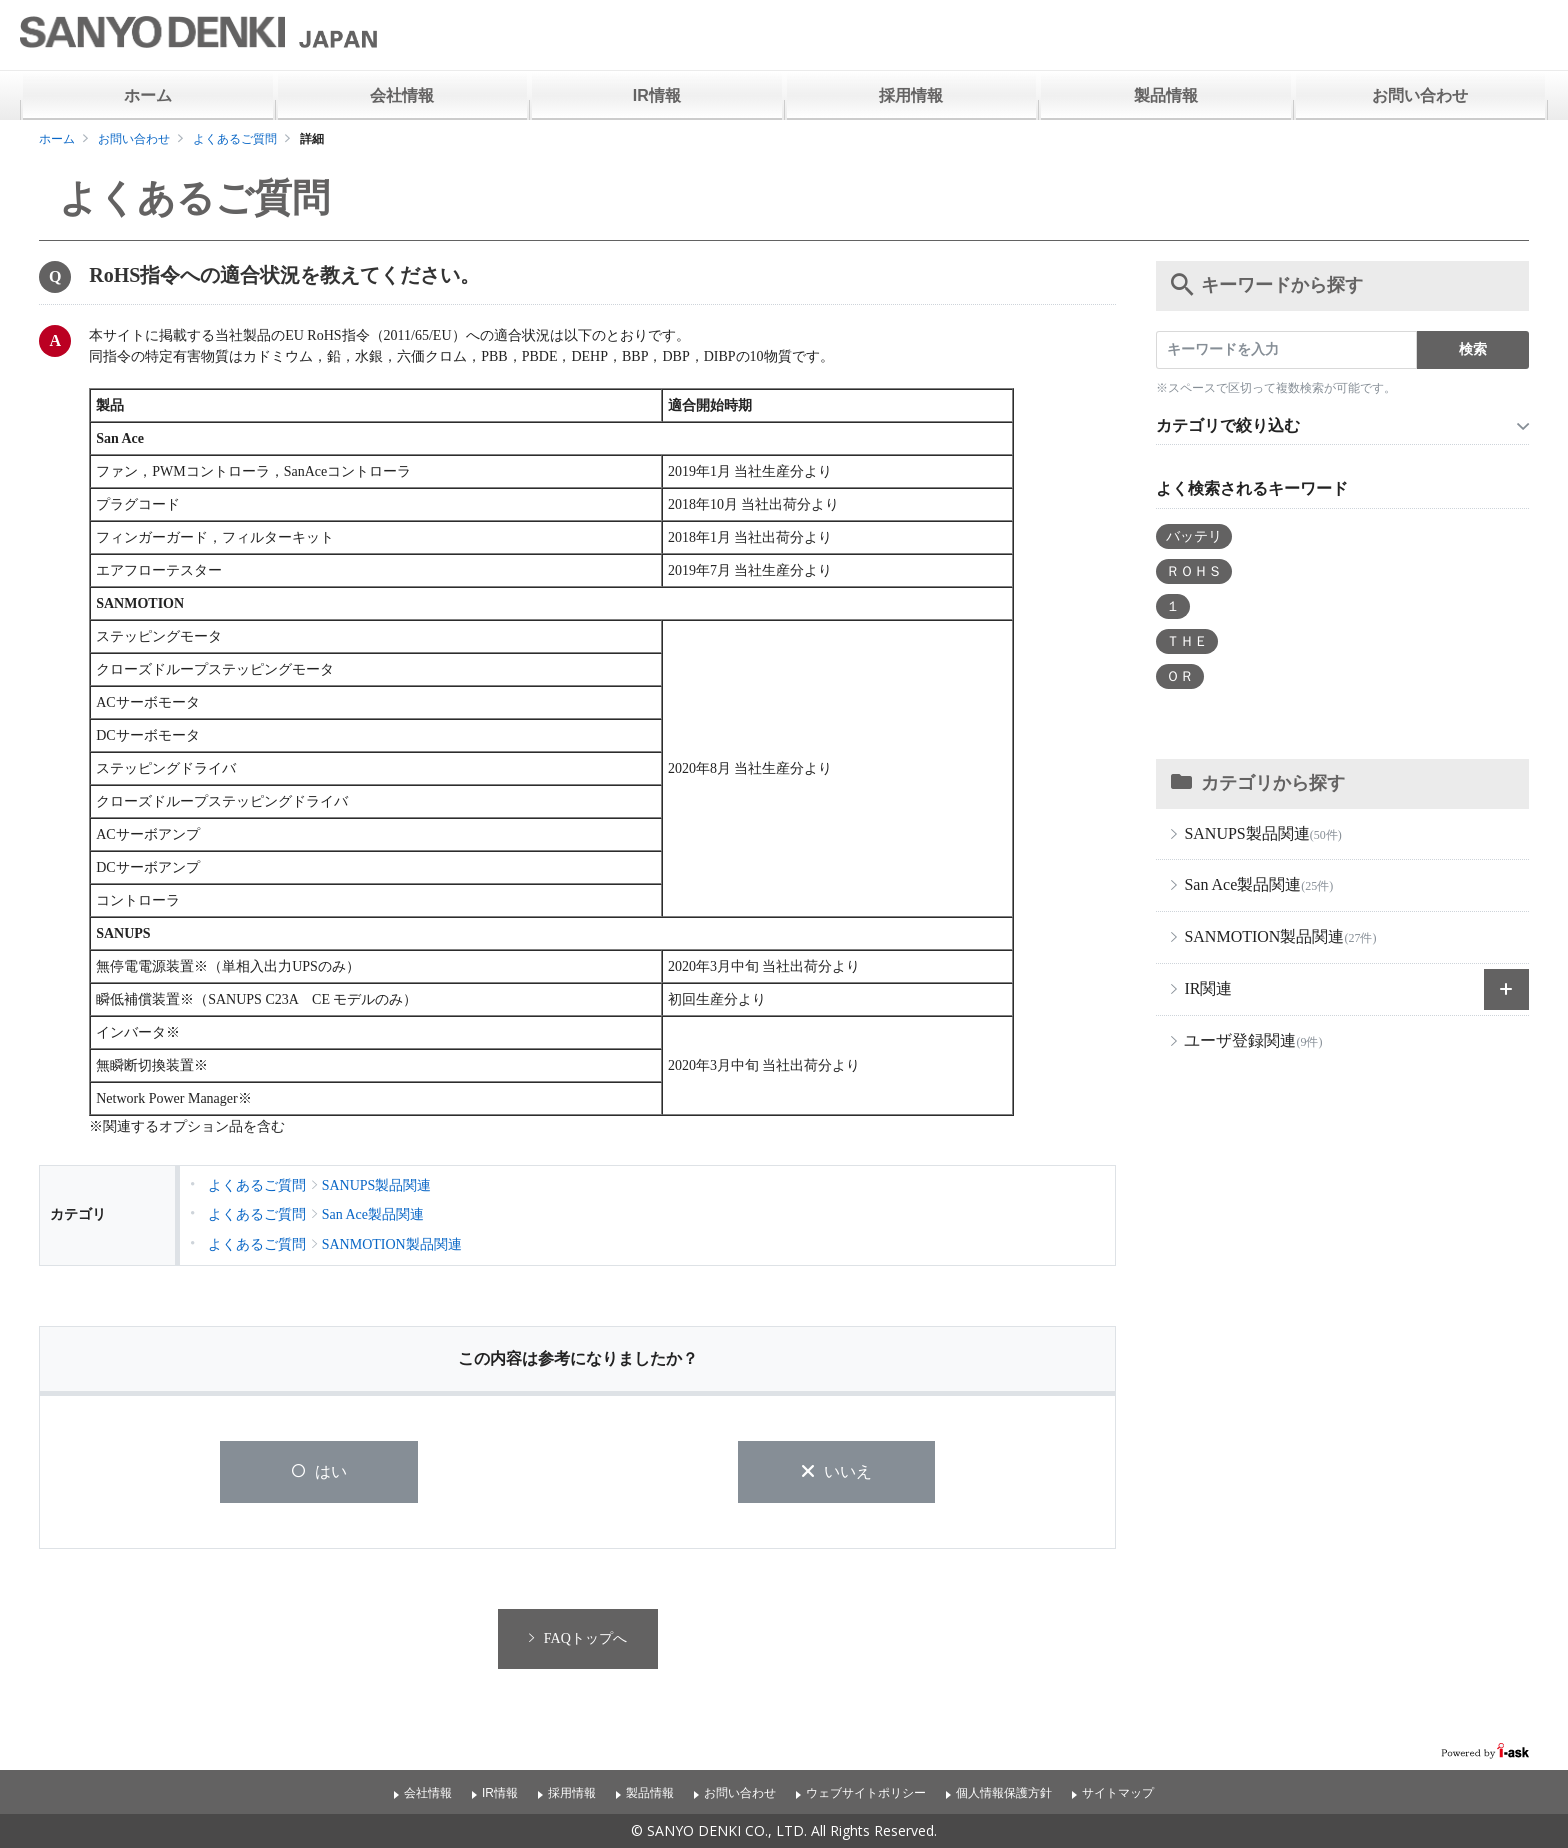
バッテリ (1194, 536)
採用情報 (911, 95)
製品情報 (1166, 95)
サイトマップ (1157, 1792)
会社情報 (402, 95)
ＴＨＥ (1187, 641)
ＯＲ (1180, 676)
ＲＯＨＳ (1194, 571)
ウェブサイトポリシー (873, 1792)
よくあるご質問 (235, 139)
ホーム (148, 95)
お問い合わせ (1420, 95)
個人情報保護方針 (1029, 1792)
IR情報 (657, 95)
